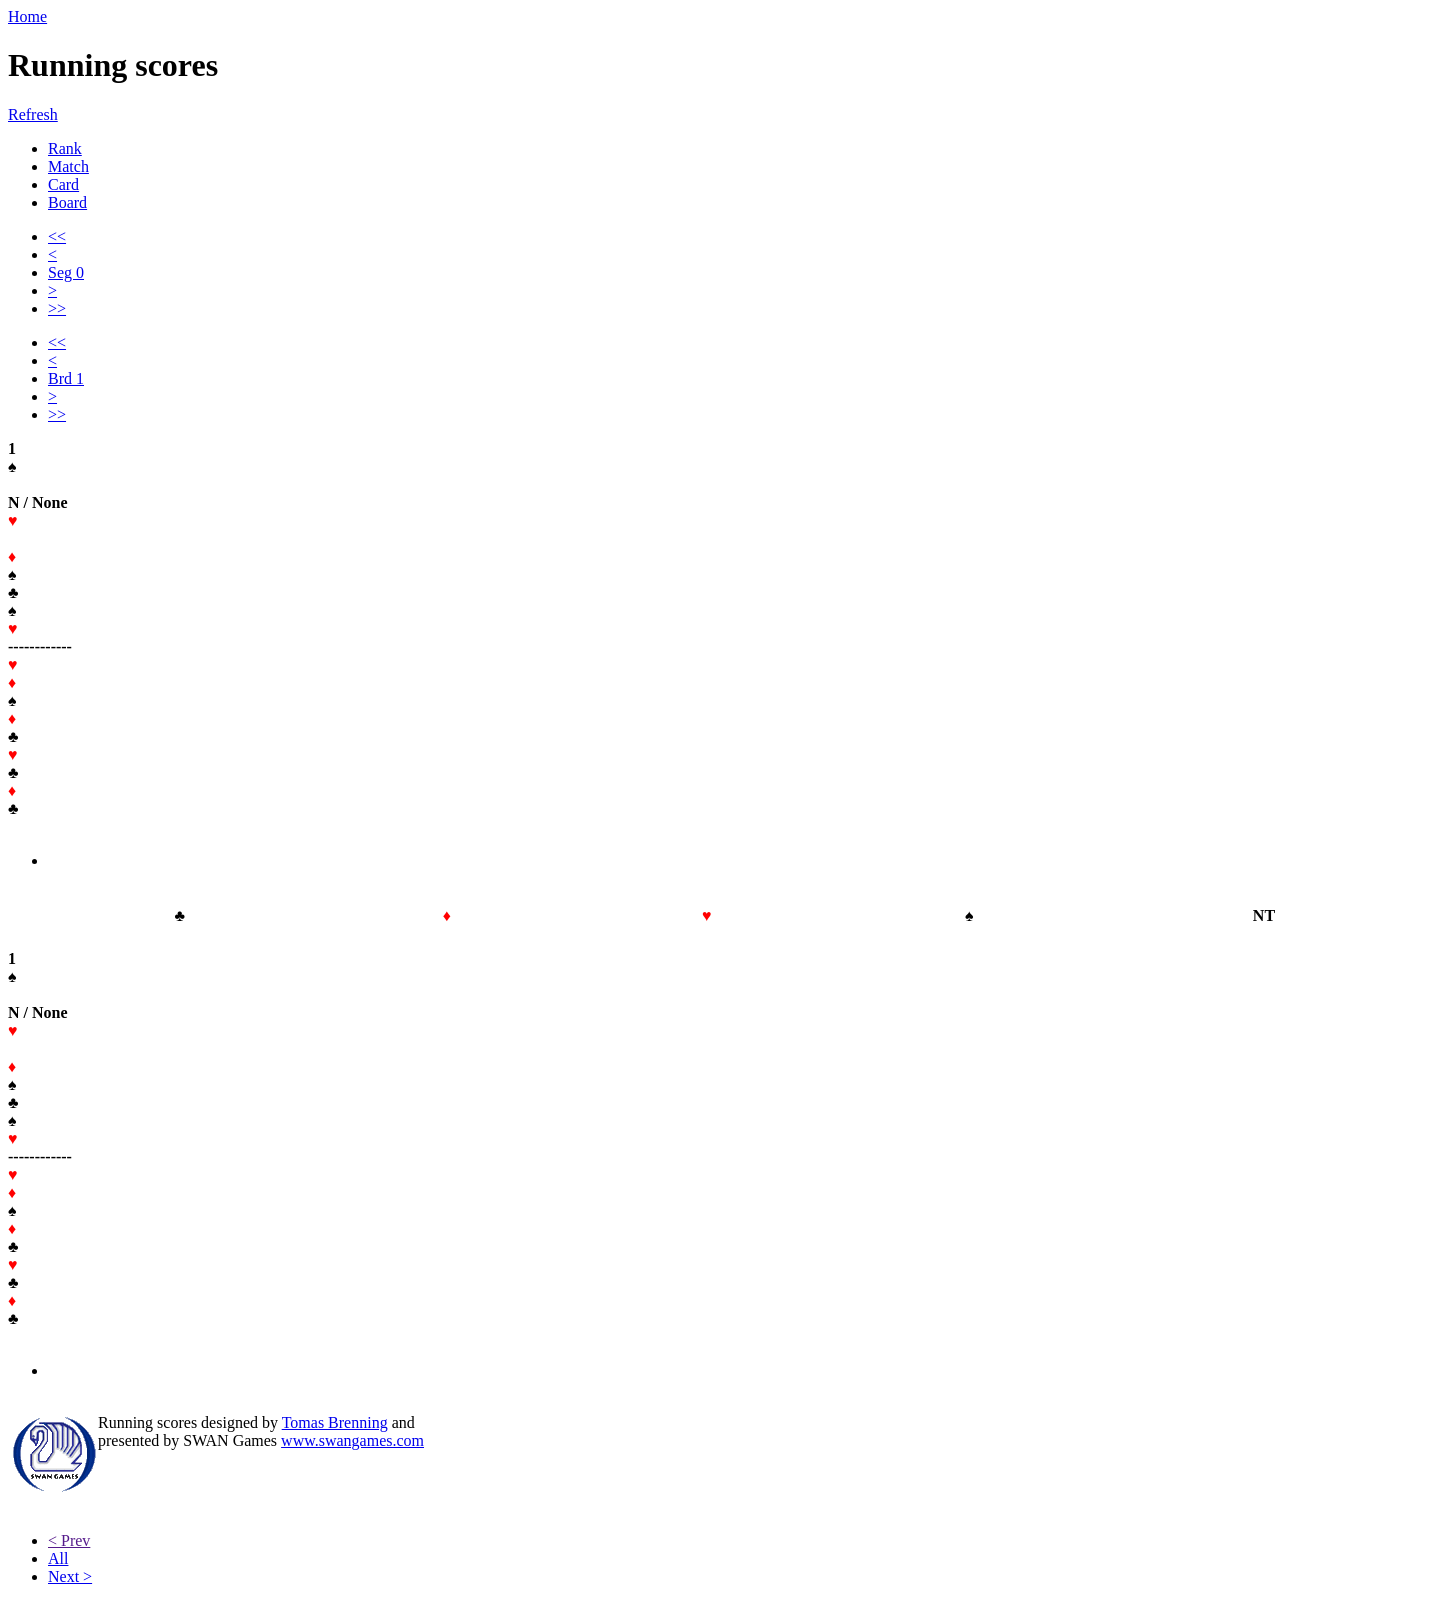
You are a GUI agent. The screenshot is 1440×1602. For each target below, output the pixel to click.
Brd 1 (66, 378)
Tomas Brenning (335, 1422)
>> (57, 308)
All (58, 1558)
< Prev (69, 1540)
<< (57, 236)
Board (67, 202)
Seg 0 (66, 272)
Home (27, 16)
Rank (65, 148)
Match (68, 166)
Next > (70, 1576)
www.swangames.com (352, 1440)
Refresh (33, 114)
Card (63, 184)
